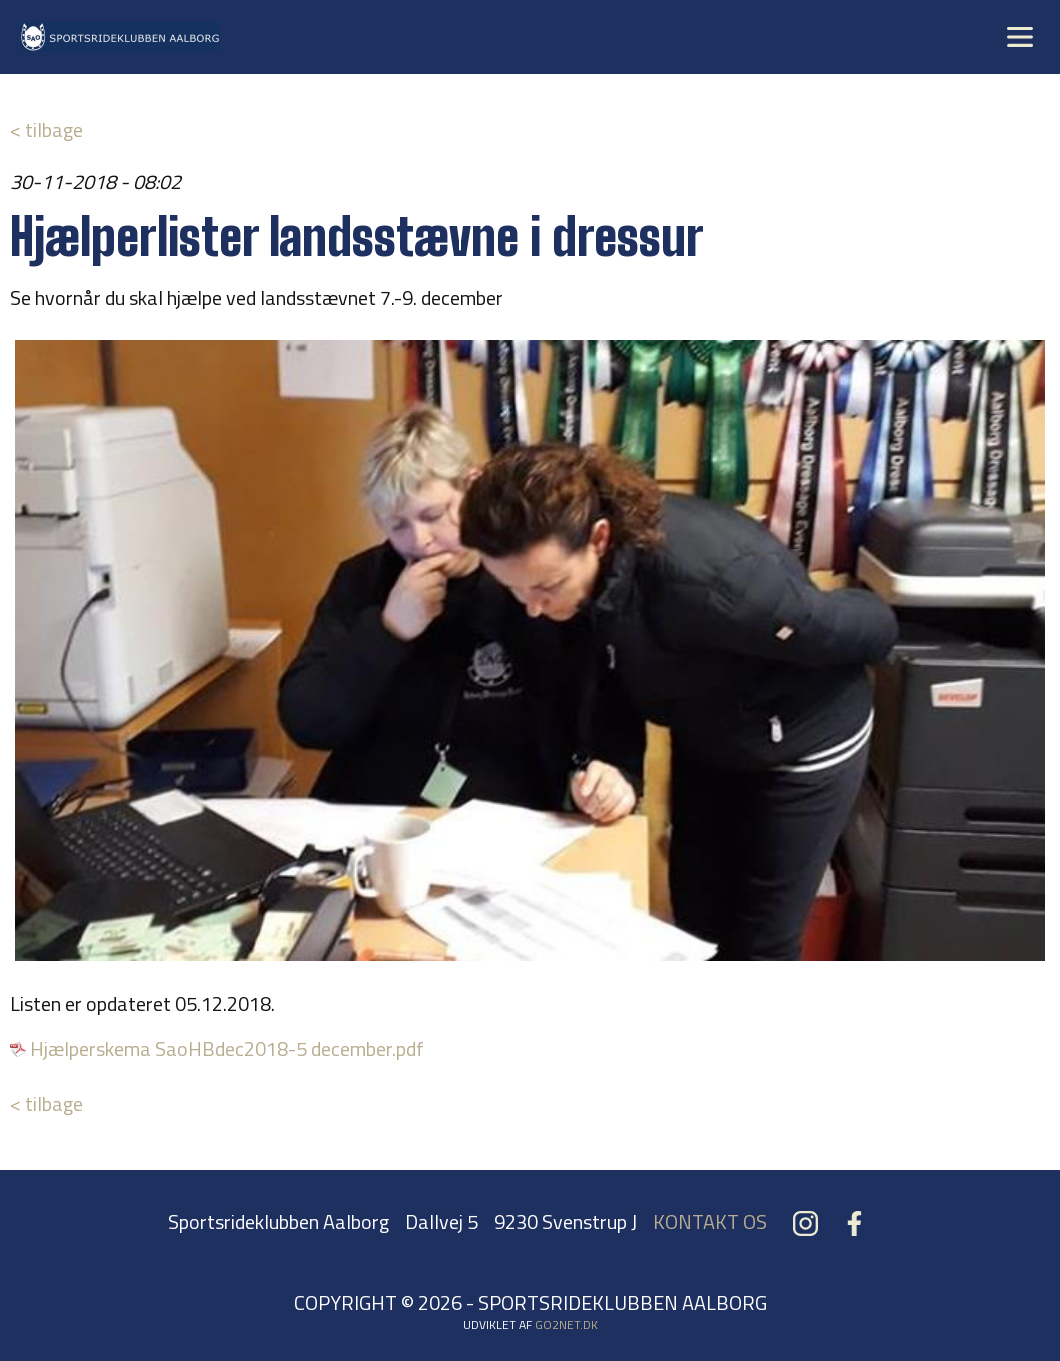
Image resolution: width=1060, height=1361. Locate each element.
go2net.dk (566, 1324)
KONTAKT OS (710, 1221)
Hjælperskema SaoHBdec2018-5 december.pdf (227, 1048)
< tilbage (46, 129)
